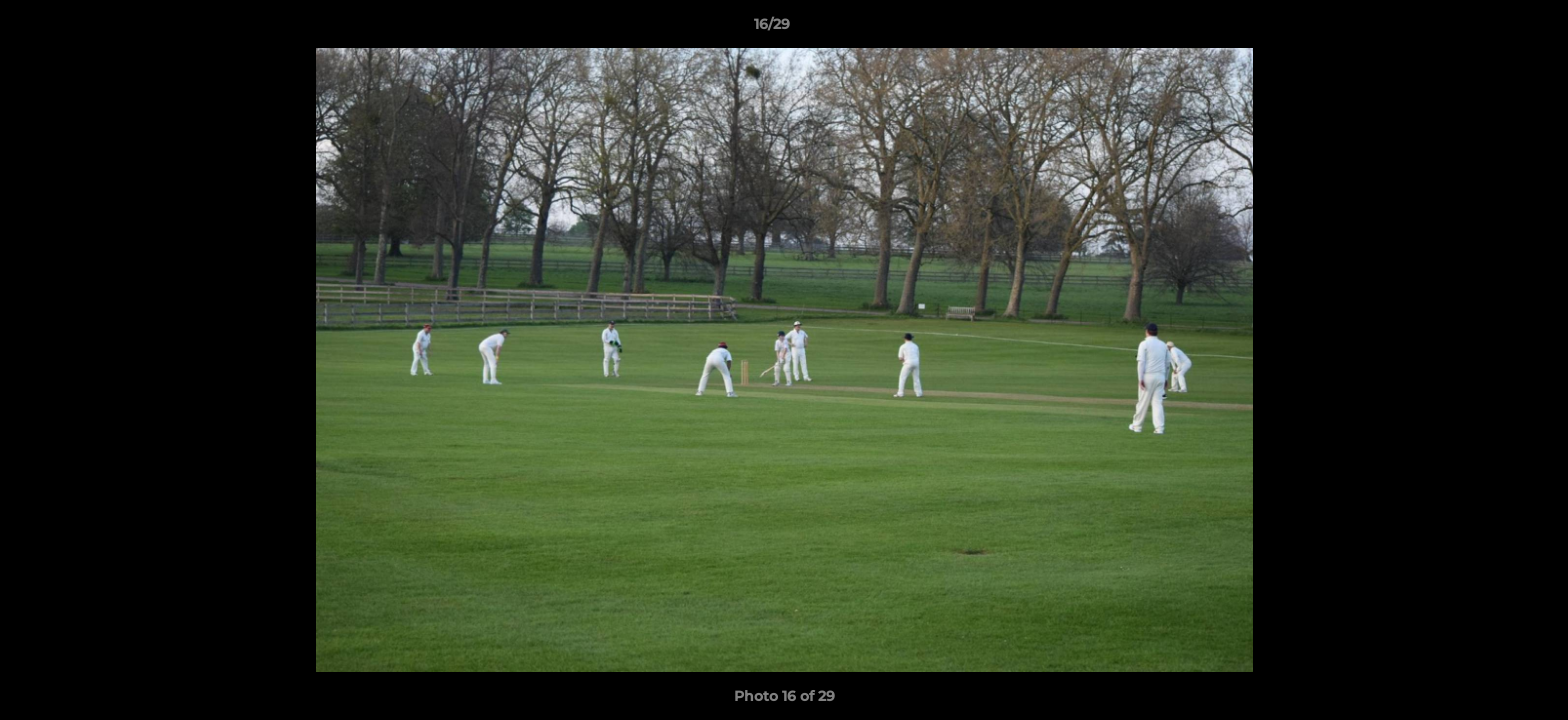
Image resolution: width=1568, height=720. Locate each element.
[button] (1484, 29)
